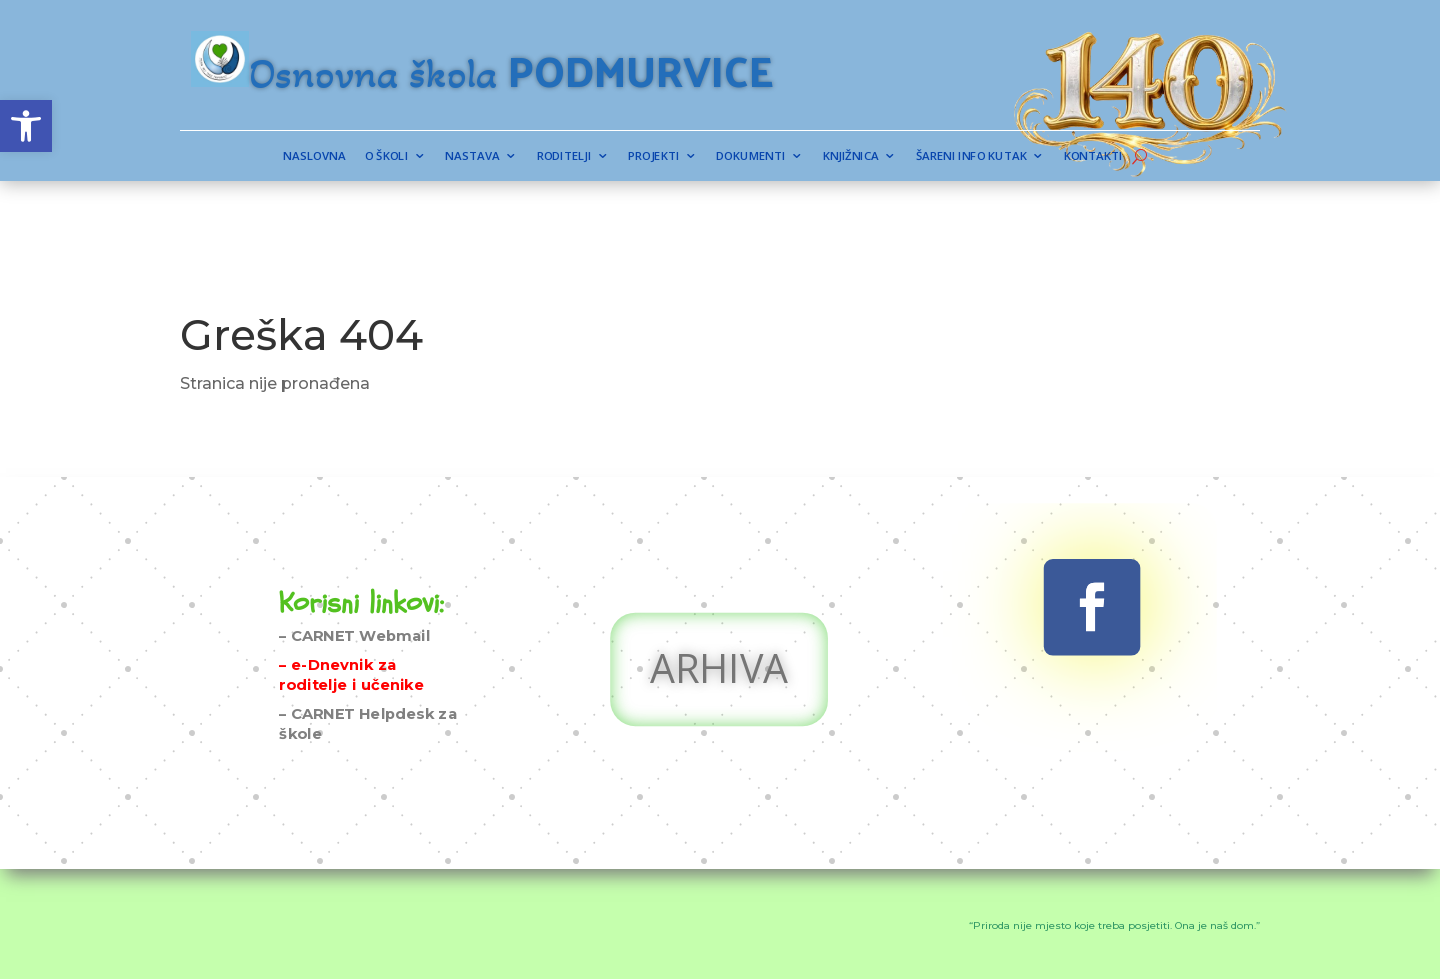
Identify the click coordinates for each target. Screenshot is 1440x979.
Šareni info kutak (884, 156)
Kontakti (963, 156)
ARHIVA (719, 622)
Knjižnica (805, 156)
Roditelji (618, 156)
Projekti (676, 156)
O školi (502, 156)
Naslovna (455, 156)
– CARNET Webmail (354, 585)
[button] (26, 126)
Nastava (558, 156)
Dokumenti (739, 156)
